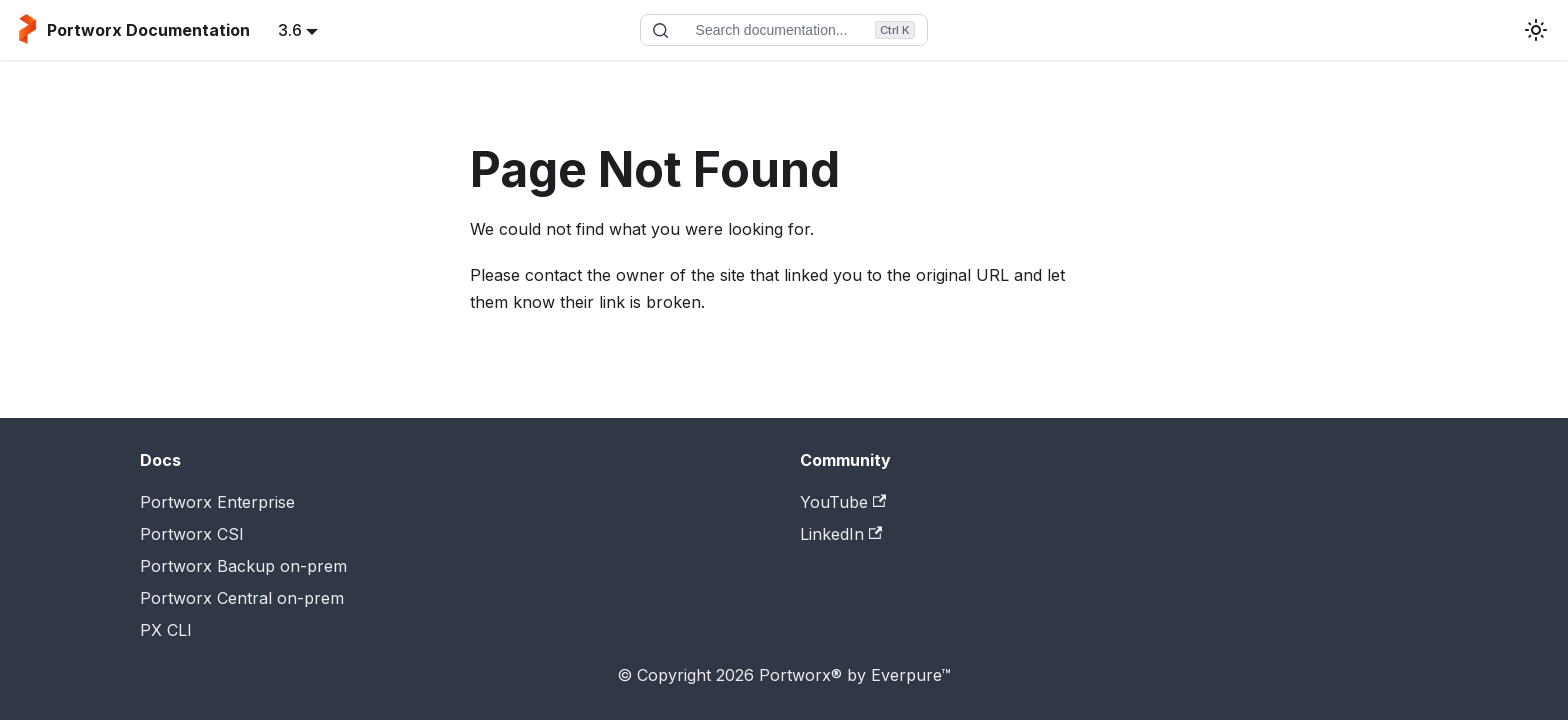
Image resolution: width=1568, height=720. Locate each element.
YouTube (843, 502)
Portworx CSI (192, 534)
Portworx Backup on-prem (243, 566)
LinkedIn (841, 534)
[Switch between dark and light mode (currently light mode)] (1536, 30)
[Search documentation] (784, 30)
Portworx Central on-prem (242, 598)
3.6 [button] (290, 30)
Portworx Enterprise (217, 502)
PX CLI (166, 630)
